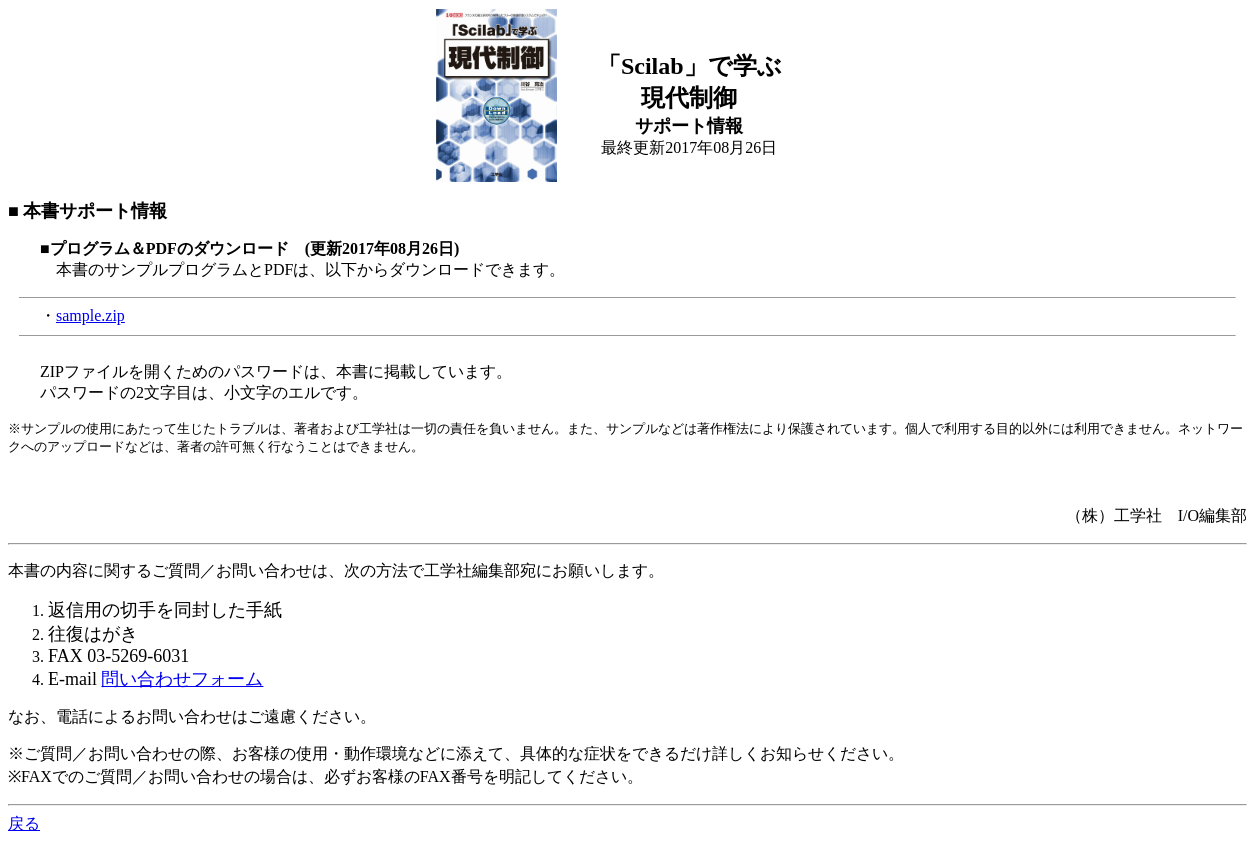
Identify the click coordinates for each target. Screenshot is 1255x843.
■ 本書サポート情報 (87, 211)
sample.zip (90, 315)
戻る (24, 823)
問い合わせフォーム (182, 679)
